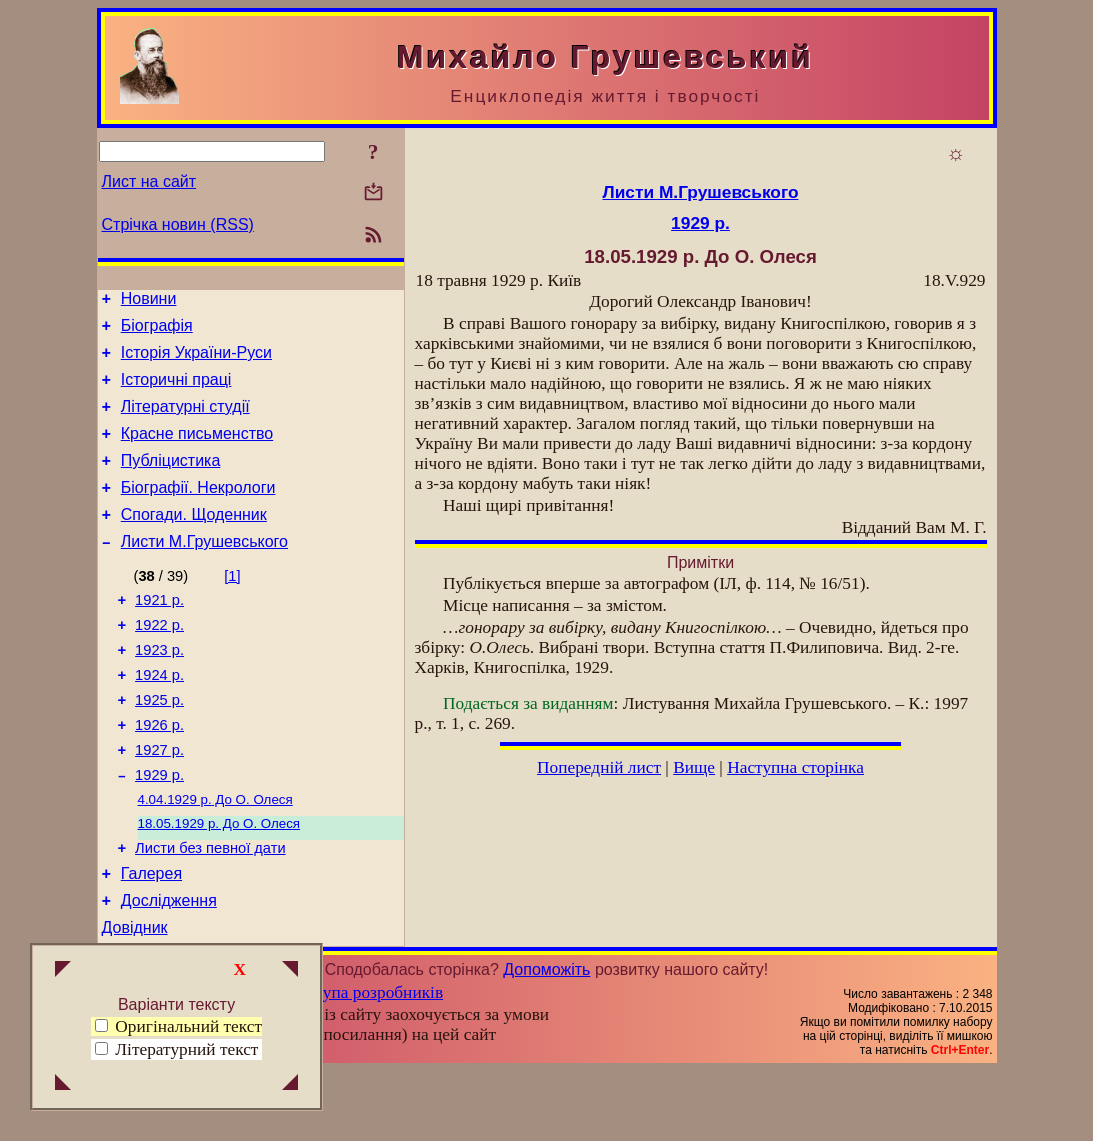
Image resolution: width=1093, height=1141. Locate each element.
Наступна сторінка (795, 767)
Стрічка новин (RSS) (178, 224)
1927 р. (159, 801)
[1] (232, 606)
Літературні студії (185, 421)
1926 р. (159, 773)
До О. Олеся (215, 855)
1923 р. (159, 689)
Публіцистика (171, 481)
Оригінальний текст (178, 1026)
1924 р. (159, 717)
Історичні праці (176, 391)
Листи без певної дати (210, 909)
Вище (694, 767)
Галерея (151, 937)
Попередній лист (599, 767)
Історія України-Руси (196, 361)
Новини (149, 301)
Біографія (157, 331)
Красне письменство (197, 451)
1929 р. (159, 829)
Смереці (299, 1124)
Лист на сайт (149, 181)
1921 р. (159, 633)
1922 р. (159, 661)
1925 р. (159, 745)
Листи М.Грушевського (204, 571)
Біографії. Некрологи (198, 511)
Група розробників (374, 1062)
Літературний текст (186, 1049)
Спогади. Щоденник (194, 541)
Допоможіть (546, 1039)
